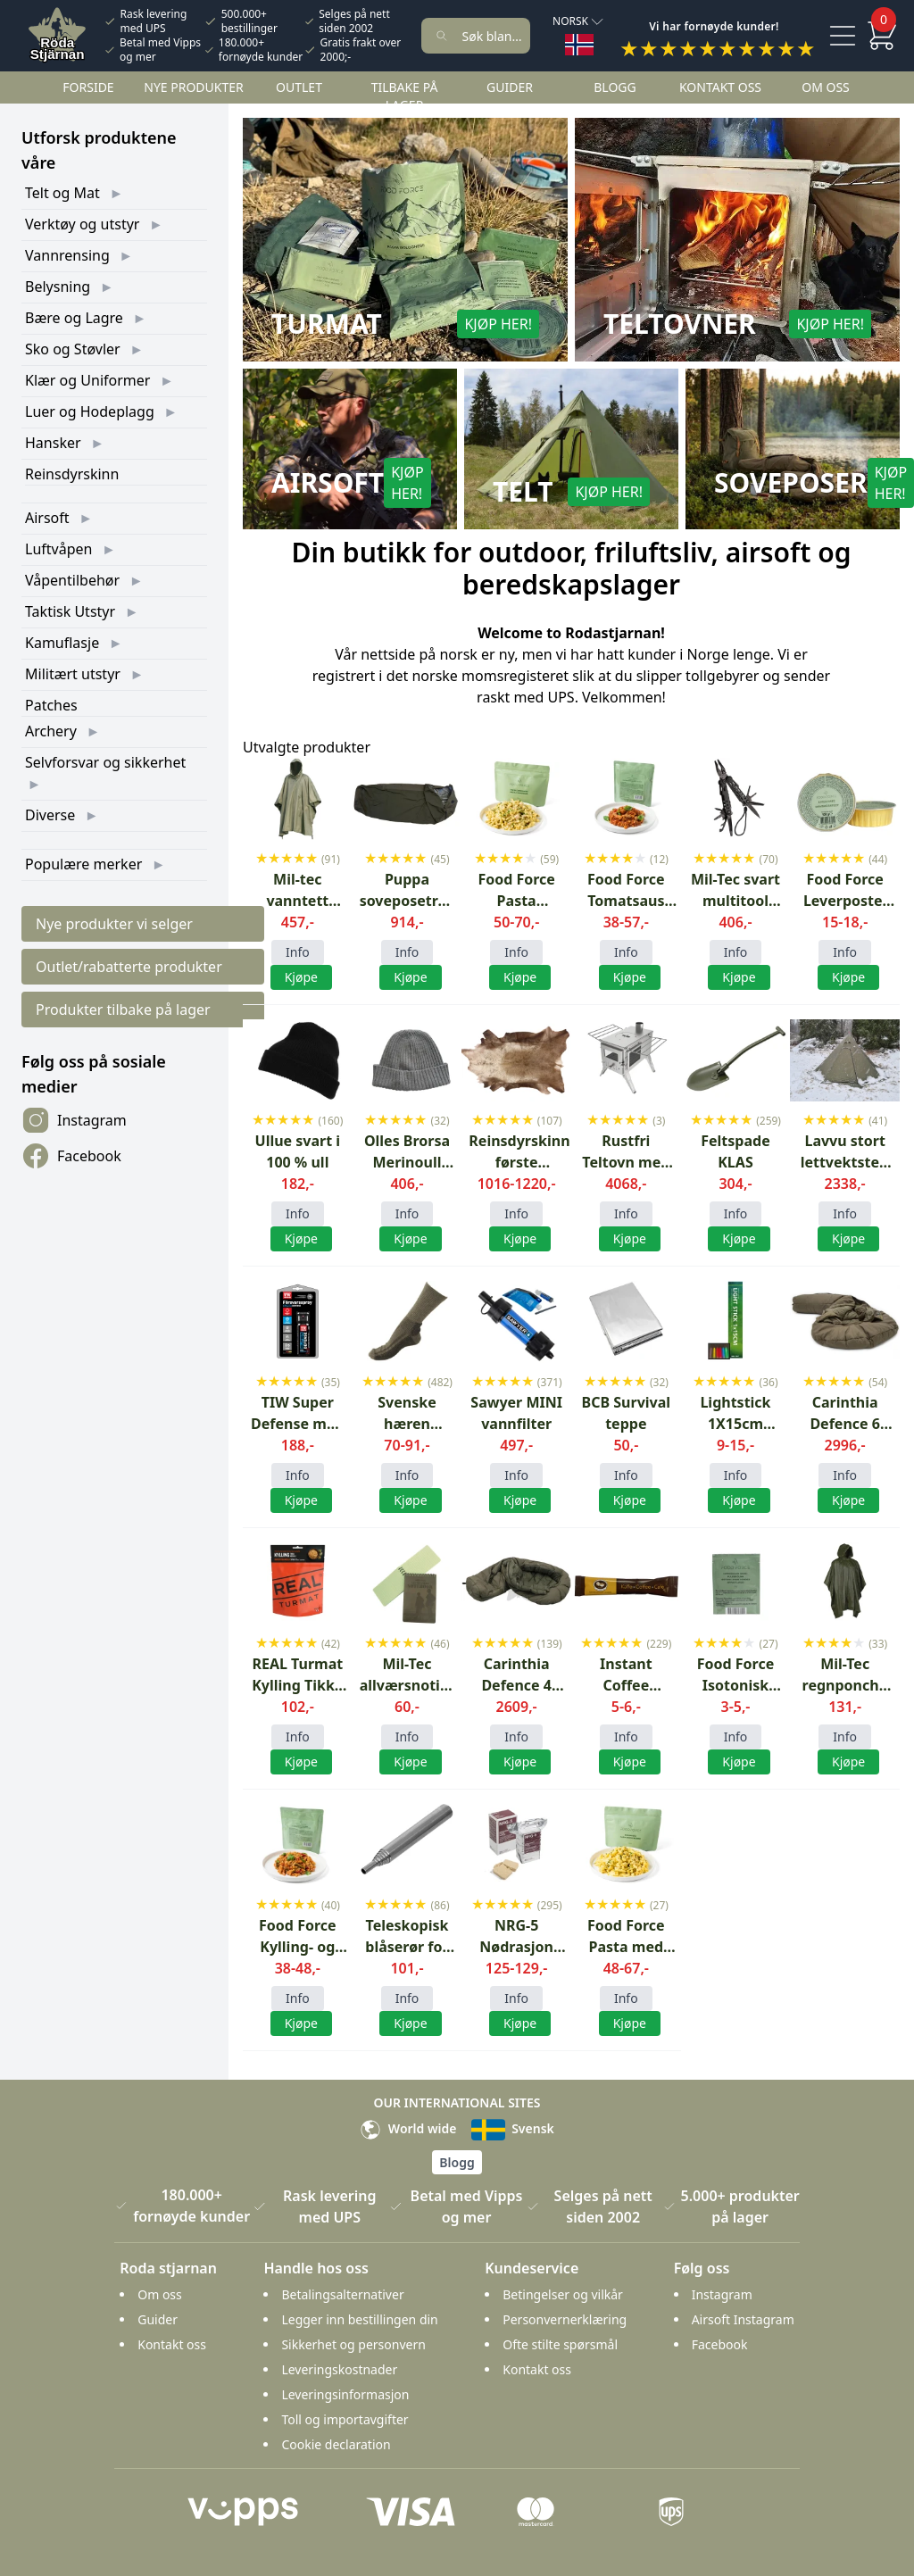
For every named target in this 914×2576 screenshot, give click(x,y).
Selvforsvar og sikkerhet (105, 762)
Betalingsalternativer (342, 2294)
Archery (51, 731)
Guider (509, 87)
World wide (408, 2128)
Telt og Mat (62, 193)
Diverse (50, 815)
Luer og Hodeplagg (89, 411)
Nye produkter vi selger (114, 924)
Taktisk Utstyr (70, 611)
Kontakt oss (720, 87)
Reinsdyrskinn (72, 474)
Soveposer (791, 483)
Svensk (512, 2128)
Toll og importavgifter (344, 2419)
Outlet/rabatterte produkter (129, 966)
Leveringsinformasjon (345, 2394)
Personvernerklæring (565, 2319)
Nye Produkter (194, 87)
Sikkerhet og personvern (353, 2344)
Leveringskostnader (339, 2369)
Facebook (71, 1156)
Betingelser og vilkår (563, 2294)
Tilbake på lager (404, 96)
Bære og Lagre (74, 318)
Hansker (53, 443)
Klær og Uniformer (87, 380)
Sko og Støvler (72, 349)
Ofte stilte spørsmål (560, 2344)
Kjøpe (410, 1500)
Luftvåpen (58, 549)
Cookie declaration (335, 2444)
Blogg (615, 87)
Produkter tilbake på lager (123, 1009)
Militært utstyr (72, 674)
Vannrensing (67, 255)
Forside (87, 87)
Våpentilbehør (72, 580)
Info (298, 951)
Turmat (326, 324)
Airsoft (47, 518)
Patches (51, 705)
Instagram (74, 1120)
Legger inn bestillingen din (359, 2319)
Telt (523, 492)
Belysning (57, 286)
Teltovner (679, 324)
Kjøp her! (498, 324)
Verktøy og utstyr (82, 224)
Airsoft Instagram (743, 2319)
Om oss (826, 87)
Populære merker (83, 864)
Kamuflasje (62, 642)
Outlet (299, 87)
